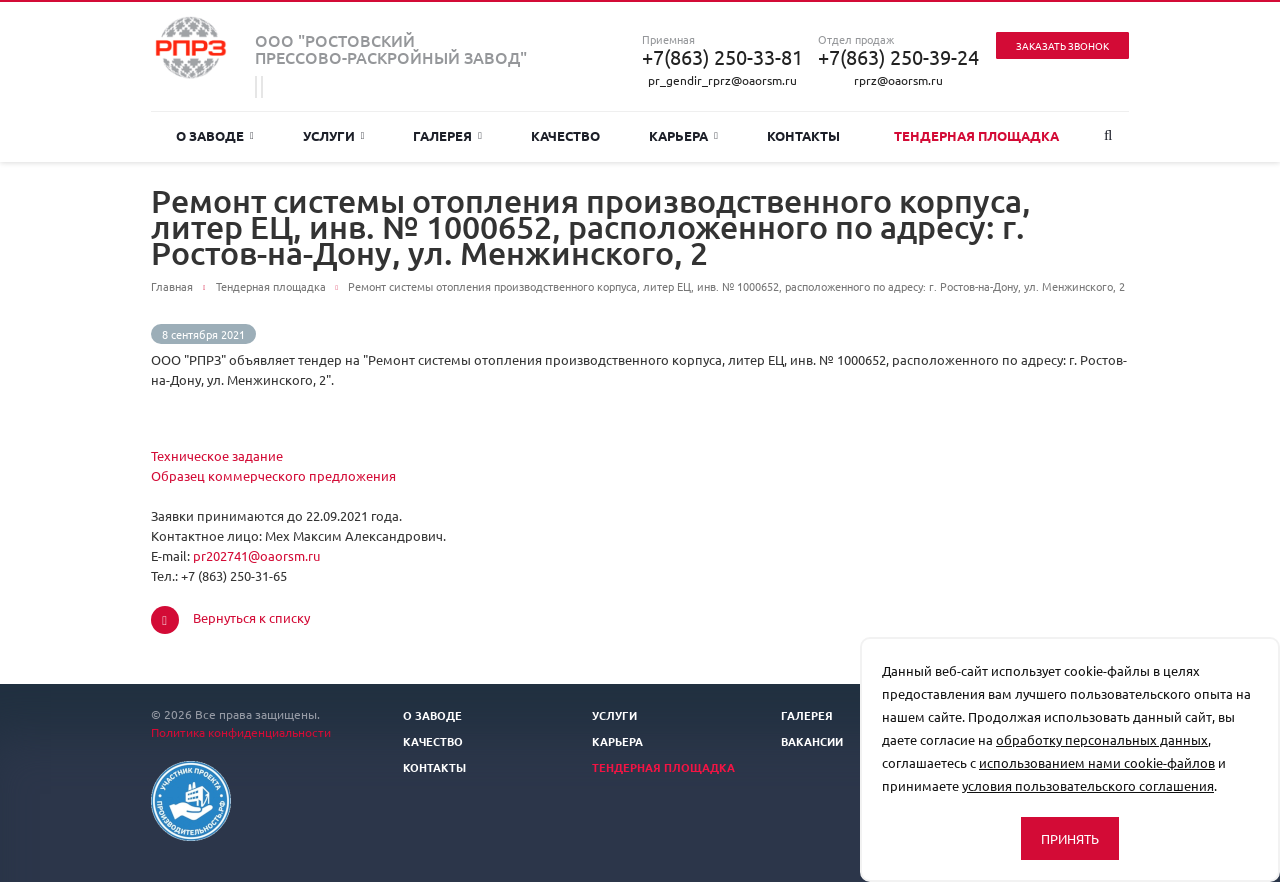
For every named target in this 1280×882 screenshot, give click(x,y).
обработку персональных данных (1102, 739)
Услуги (334, 135)
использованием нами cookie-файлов (1097, 762)
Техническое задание (217, 455)
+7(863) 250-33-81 (722, 57)
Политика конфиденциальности (241, 732)
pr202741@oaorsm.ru (256, 555)
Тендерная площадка (976, 135)
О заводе (215, 135)
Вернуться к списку (230, 620)
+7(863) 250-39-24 (898, 57)
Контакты (803, 135)
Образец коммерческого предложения (273, 475)
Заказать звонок (1062, 45)
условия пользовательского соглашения (1088, 785)
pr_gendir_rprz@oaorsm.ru (722, 80)
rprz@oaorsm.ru (898, 80)
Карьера (683, 135)
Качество (565, 135)
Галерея (447, 135)
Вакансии (812, 741)
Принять (1070, 838)
